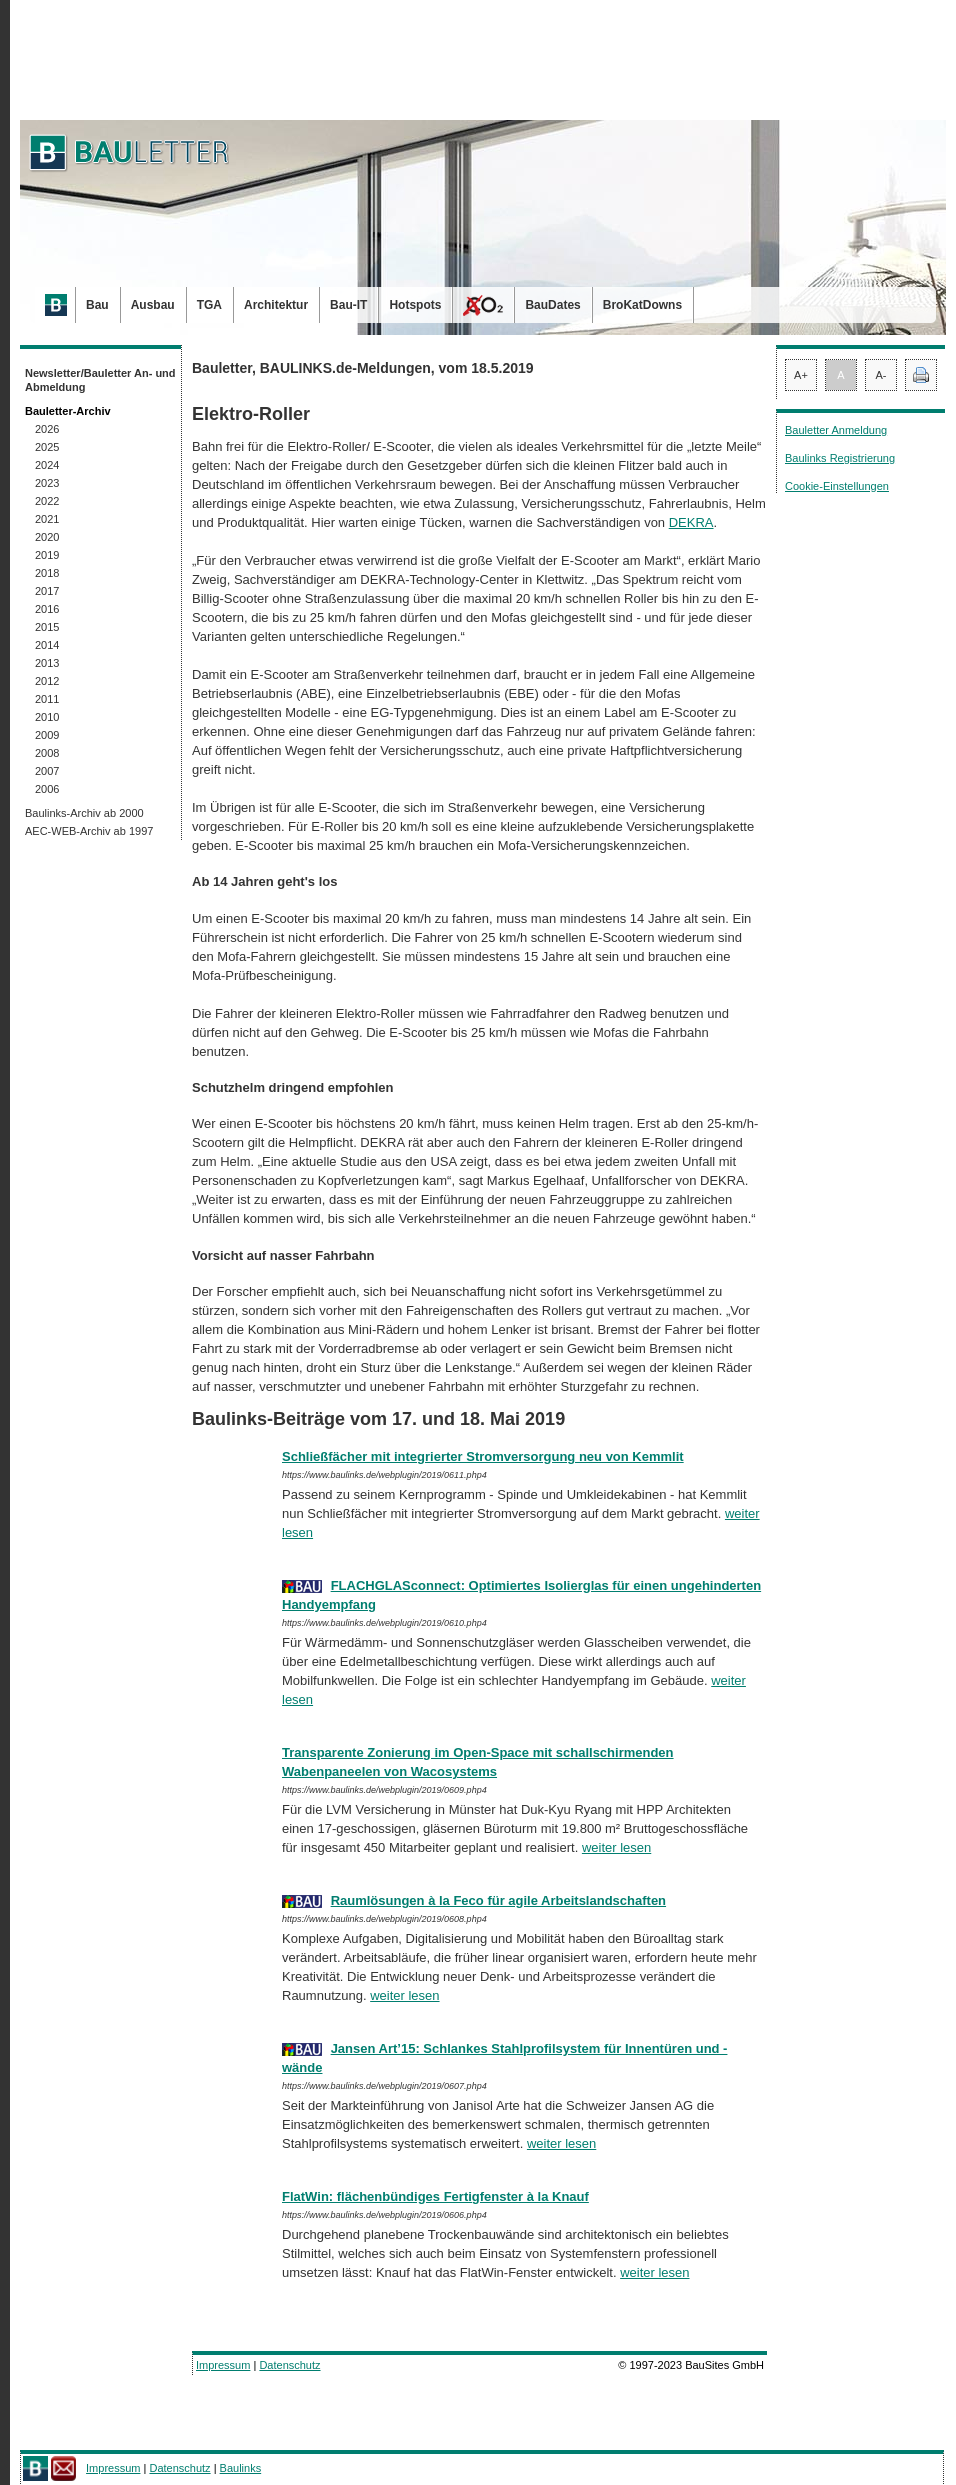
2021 (47, 519)
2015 (47, 627)
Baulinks (241, 2468)
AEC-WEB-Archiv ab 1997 (89, 831)
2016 (47, 609)
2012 (47, 681)
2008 (47, 753)
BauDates (552, 305)
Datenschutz (289, 2365)
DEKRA (691, 522)
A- (881, 375)
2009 (47, 735)
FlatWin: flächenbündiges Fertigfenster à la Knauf (435, 2196)
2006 (47, 789)
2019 (47, 555)
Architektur (276, 305)
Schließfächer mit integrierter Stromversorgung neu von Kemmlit (483, 1456)
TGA (209, 305)
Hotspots (415, 305)
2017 (47, 591)
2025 (47, 447)
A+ (801, 375)
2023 (47, 483)
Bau (97, 305)
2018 (47, 573)
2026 (47, 429)
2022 (47, 501)
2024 (47, 465)
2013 (47, 663)
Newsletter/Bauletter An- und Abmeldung (100, 380)
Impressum (223, 2365)
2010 (47, 717)
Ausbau (153, 305)
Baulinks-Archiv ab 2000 (84, 813)
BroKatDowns (642, 305)
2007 (47, 771)
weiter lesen (616, 1847)
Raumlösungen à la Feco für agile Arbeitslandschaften (498, 1900)
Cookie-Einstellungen (837, 486)
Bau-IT (348, 305)
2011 (47, 699)
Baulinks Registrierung (840, 458)
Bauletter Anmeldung (836, 430)
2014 (47, 645)
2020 (47, 537)
